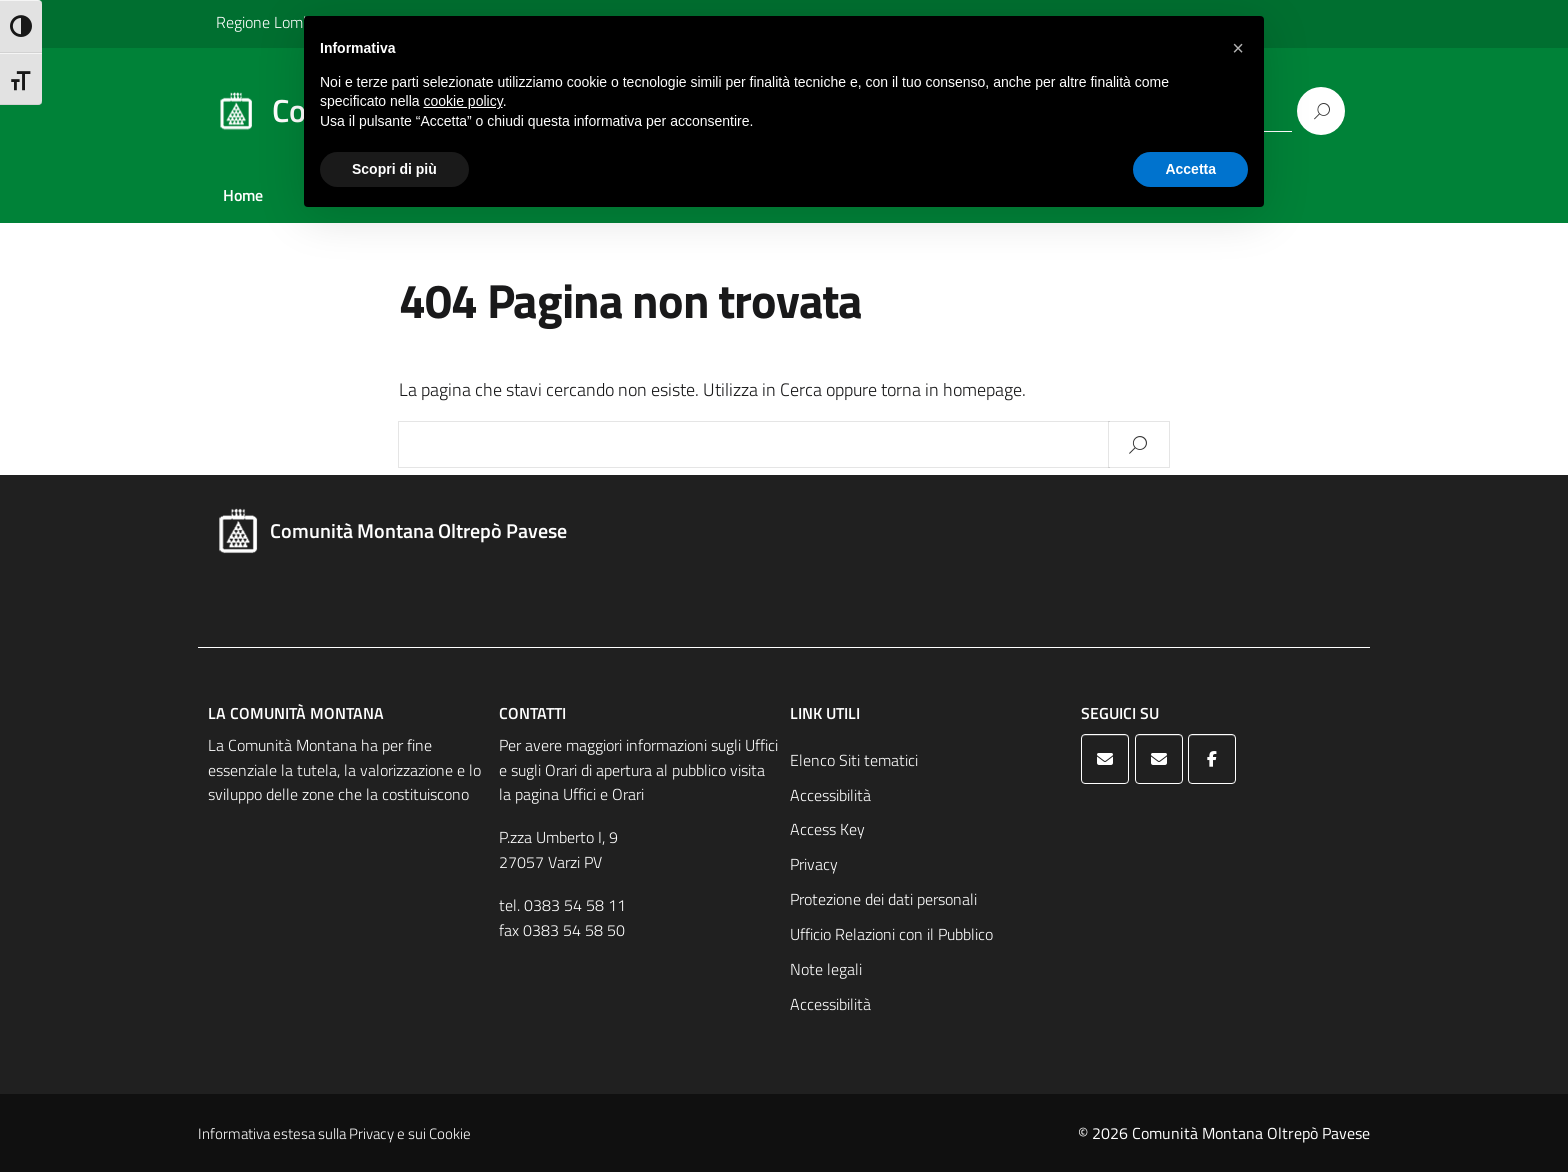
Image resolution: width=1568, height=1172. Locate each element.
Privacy (814, 864)
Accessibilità (830, 795)
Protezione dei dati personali (883, 899)
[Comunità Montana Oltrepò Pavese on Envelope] (1105, 759)
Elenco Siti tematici (854, 760)
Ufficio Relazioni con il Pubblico (891, 934)
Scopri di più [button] (394, 169)
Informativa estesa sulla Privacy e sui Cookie (334, 1133)
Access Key (827, 829)
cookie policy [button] (463, 101)
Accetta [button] (1190, 169)
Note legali (826, 969)
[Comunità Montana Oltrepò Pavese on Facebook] (1212, 759)
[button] (1238, 48)
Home (243, 195)
